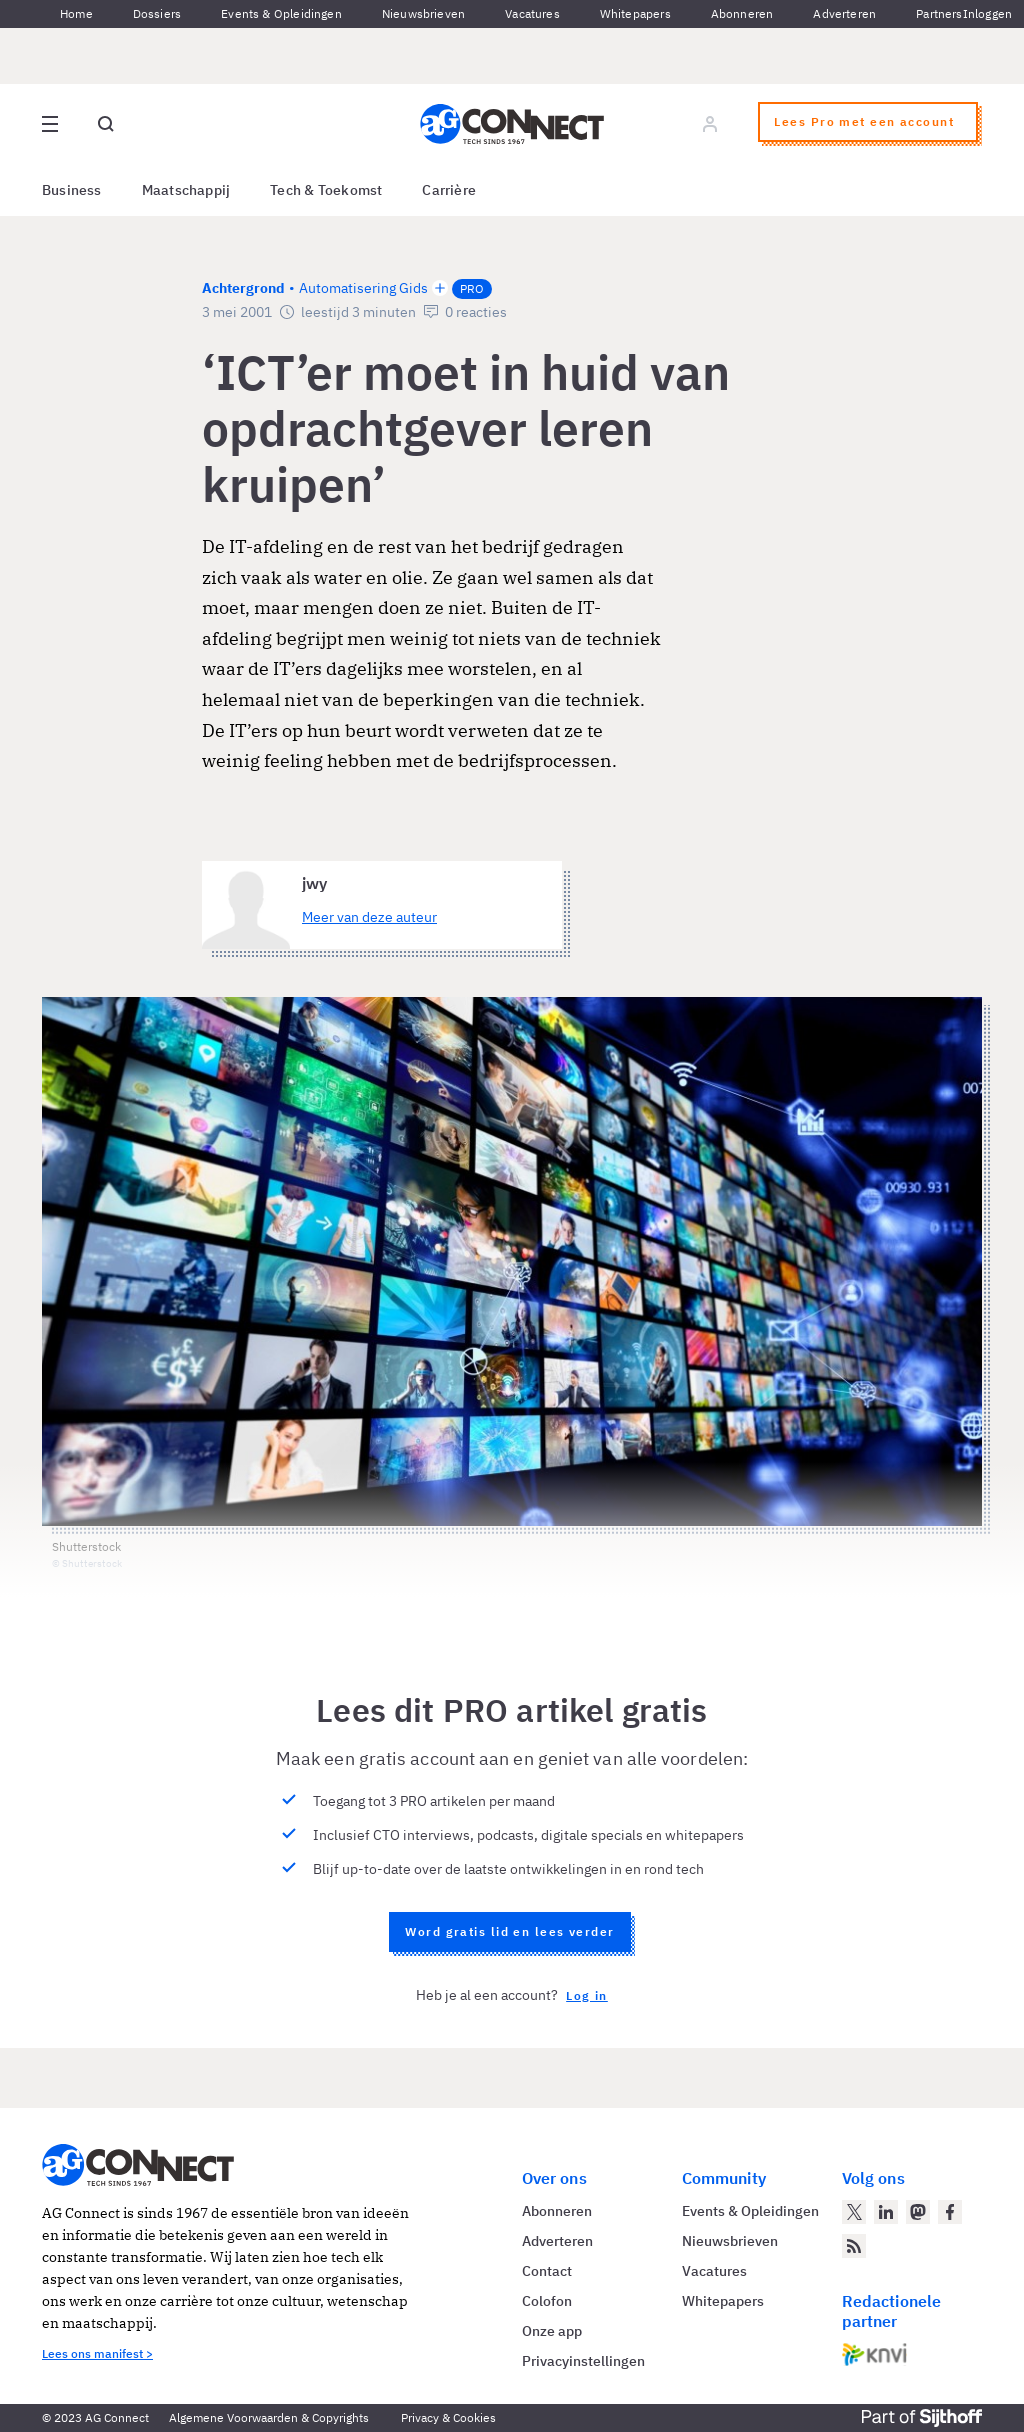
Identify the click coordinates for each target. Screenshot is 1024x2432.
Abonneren (742, 13)
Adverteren (844, 13)
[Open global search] (106, 124)
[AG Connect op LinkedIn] (886, 2212)
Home (76, 13)
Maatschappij (186, 190)
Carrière (449, 190)
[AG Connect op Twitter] (854, 2212)
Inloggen (987, 13)
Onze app (552, 2331)
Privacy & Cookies (448, 2417)
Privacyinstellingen (583, 2361)
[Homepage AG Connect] (512, 124)
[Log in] (710, 124)
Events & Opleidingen (281, 13)
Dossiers (157, 13)
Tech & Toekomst (326, 190)
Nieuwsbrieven (423, 13)
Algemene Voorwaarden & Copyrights (269, 2417)
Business (72, 190)
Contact (547, 2271)
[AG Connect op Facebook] (950, 2212)
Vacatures (532, 13)
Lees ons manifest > (97, 2353)
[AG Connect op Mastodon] (918, 2212)
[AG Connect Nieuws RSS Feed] (854, 2246)
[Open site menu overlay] (50, 124)
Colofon (547, 2301)
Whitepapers (635, 13)
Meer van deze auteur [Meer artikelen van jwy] (369, 917)
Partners (939, 13)
